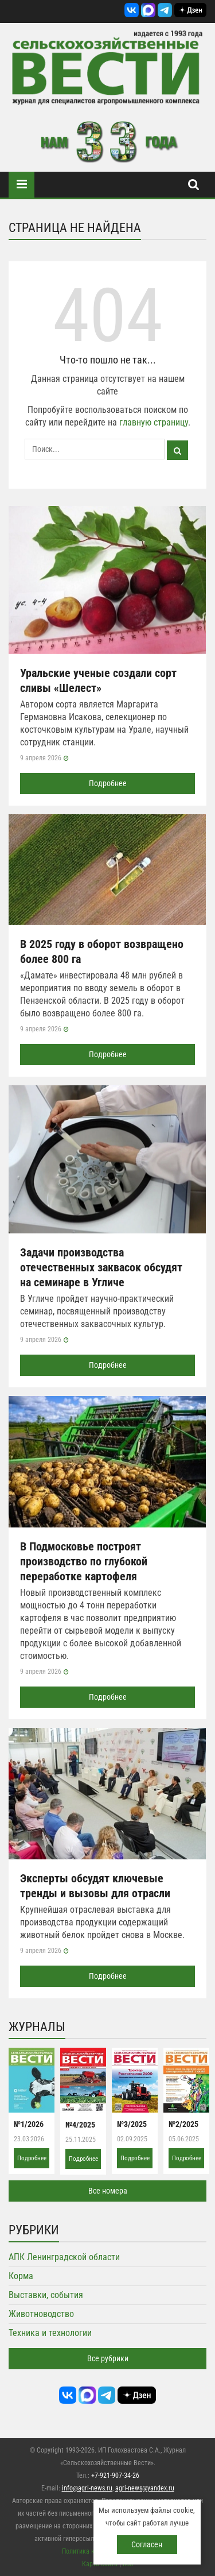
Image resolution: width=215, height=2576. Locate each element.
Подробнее (108, 783)
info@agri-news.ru (87, 2488)
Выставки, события (46, 2294)
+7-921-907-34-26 (115, 2475)
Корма (21, 2276)
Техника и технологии (50, 2332)
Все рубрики (107, 2358)
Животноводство (41, 2313)
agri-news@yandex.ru (144, 2488)
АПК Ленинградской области (64, 2257)
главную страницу (153, 422)
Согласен (146, 2544)
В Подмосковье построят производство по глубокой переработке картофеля (83, 1561)
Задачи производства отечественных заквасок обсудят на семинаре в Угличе (101, 1267)
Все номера (107, 2190)
